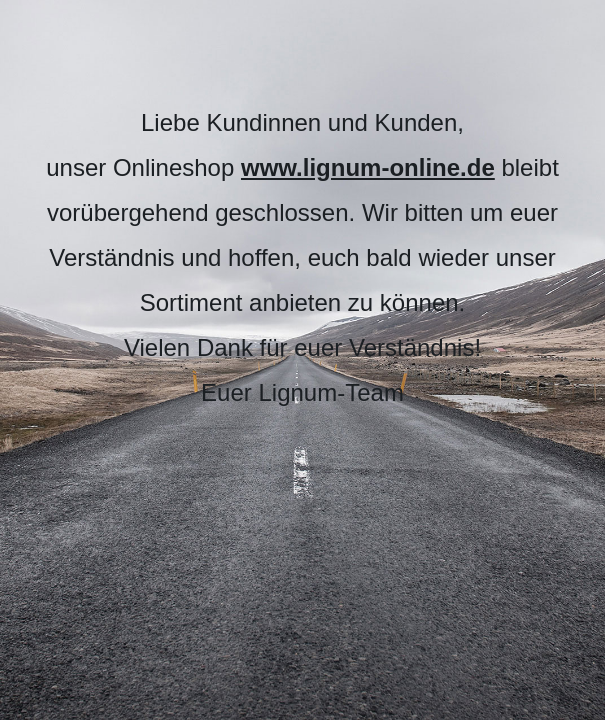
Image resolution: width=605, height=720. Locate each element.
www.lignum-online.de (368, 167)
